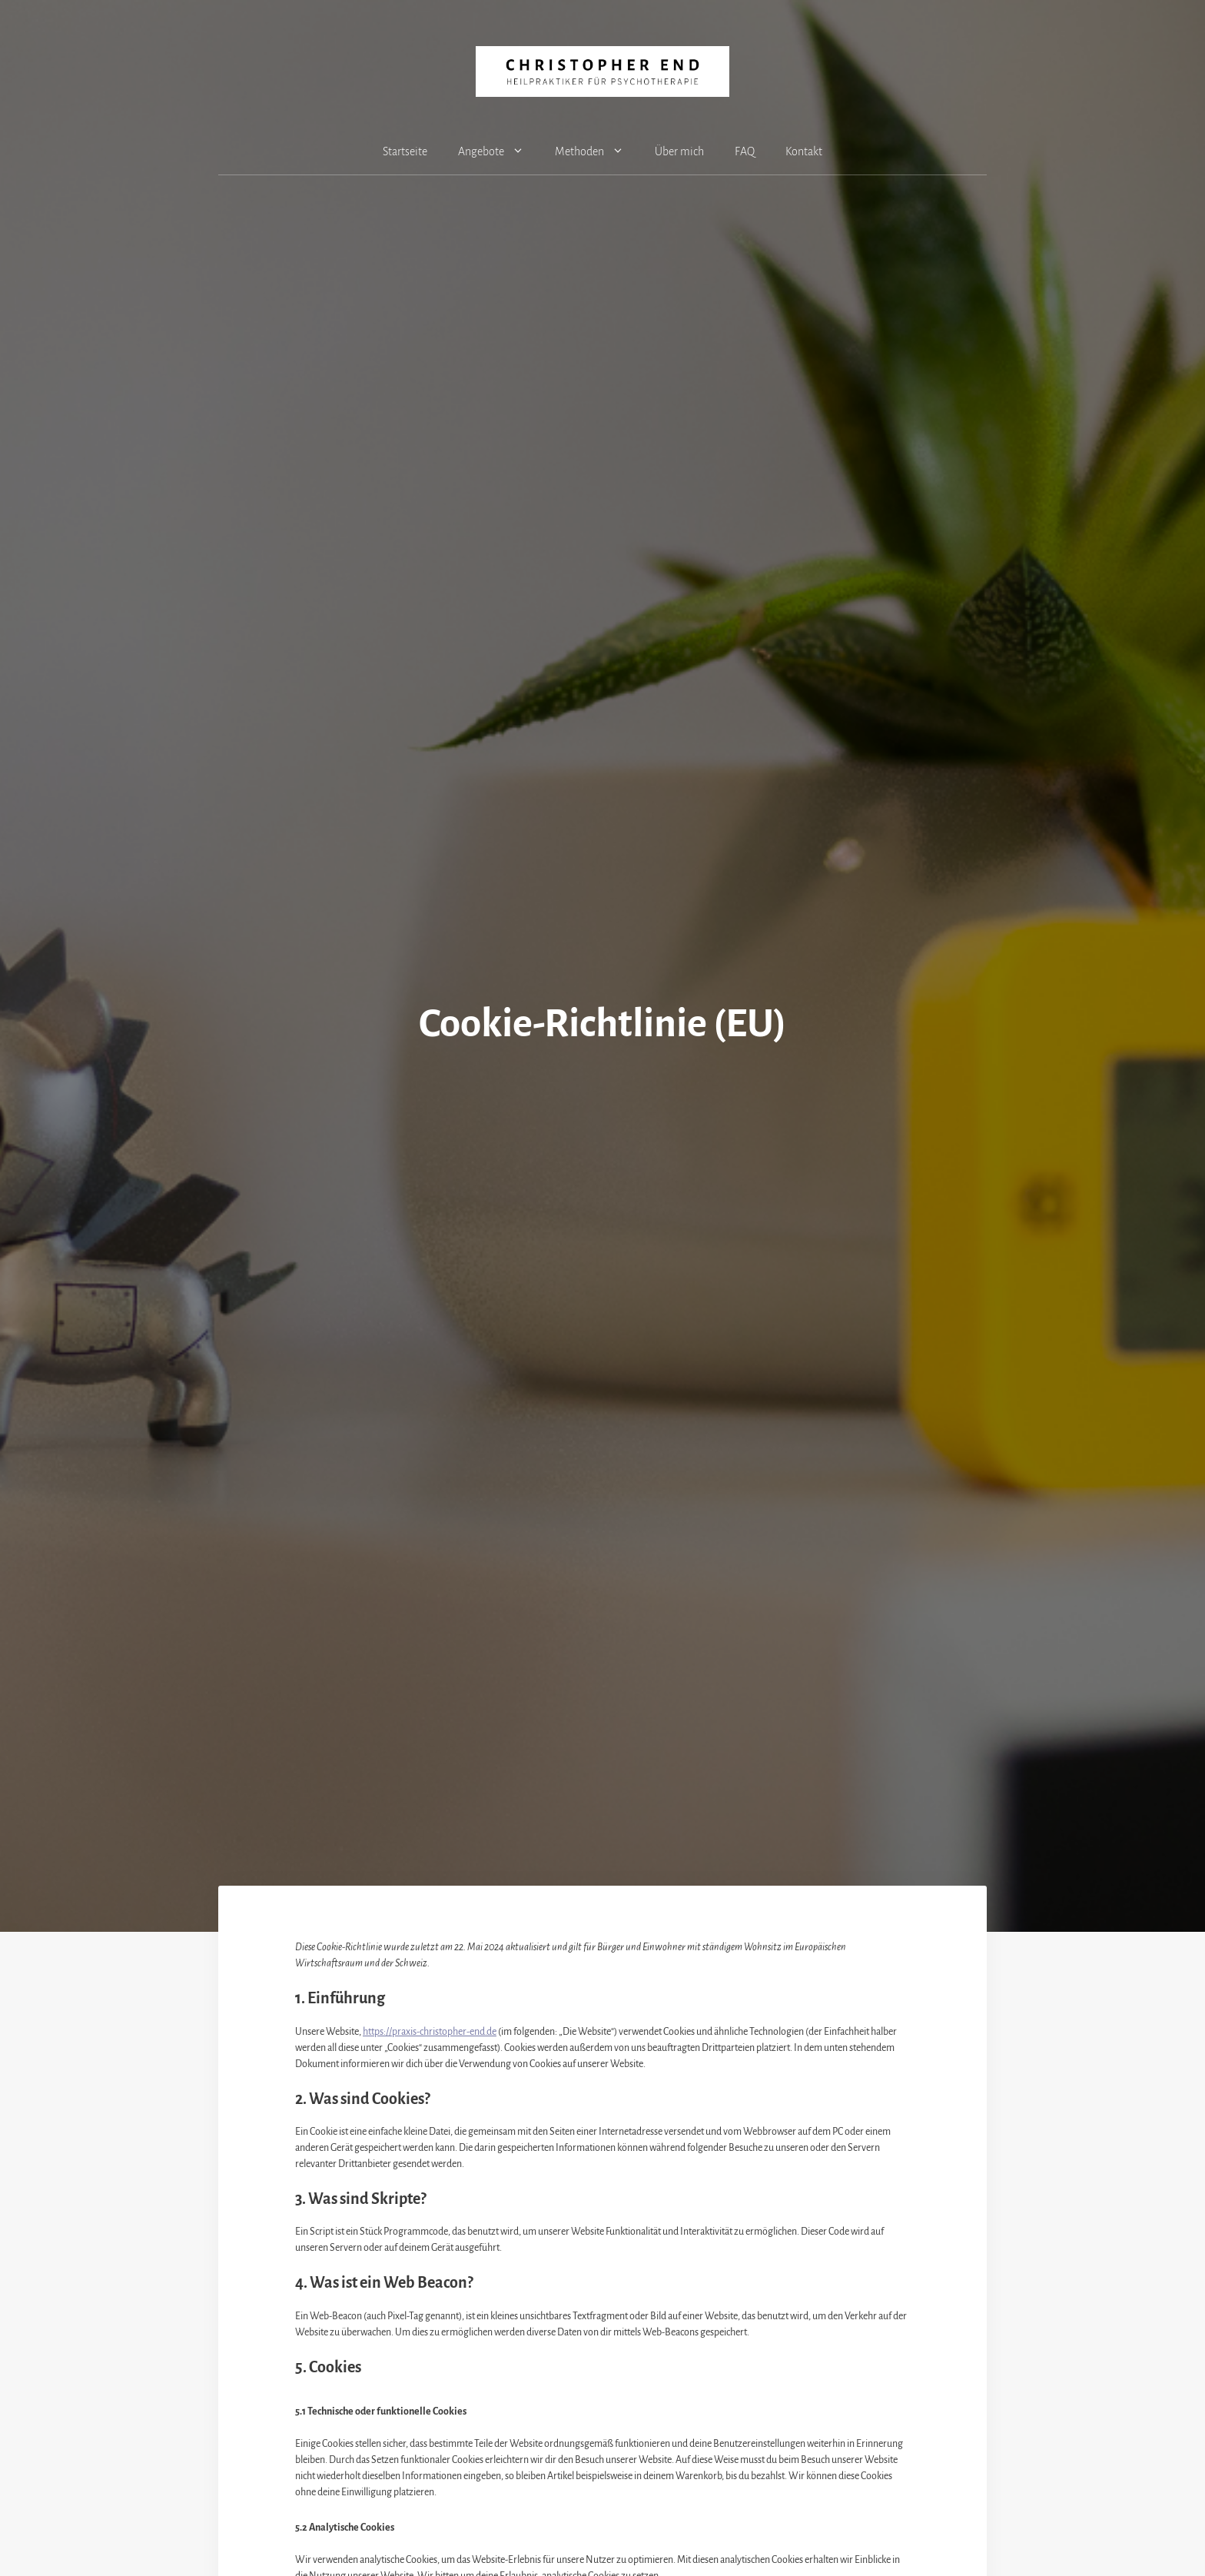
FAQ (745, 151)
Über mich (679, 151)
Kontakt (803, 151)
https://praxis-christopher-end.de (429, 2031)
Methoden (597, 151)
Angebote (498, 151)
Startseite (405, 151)
